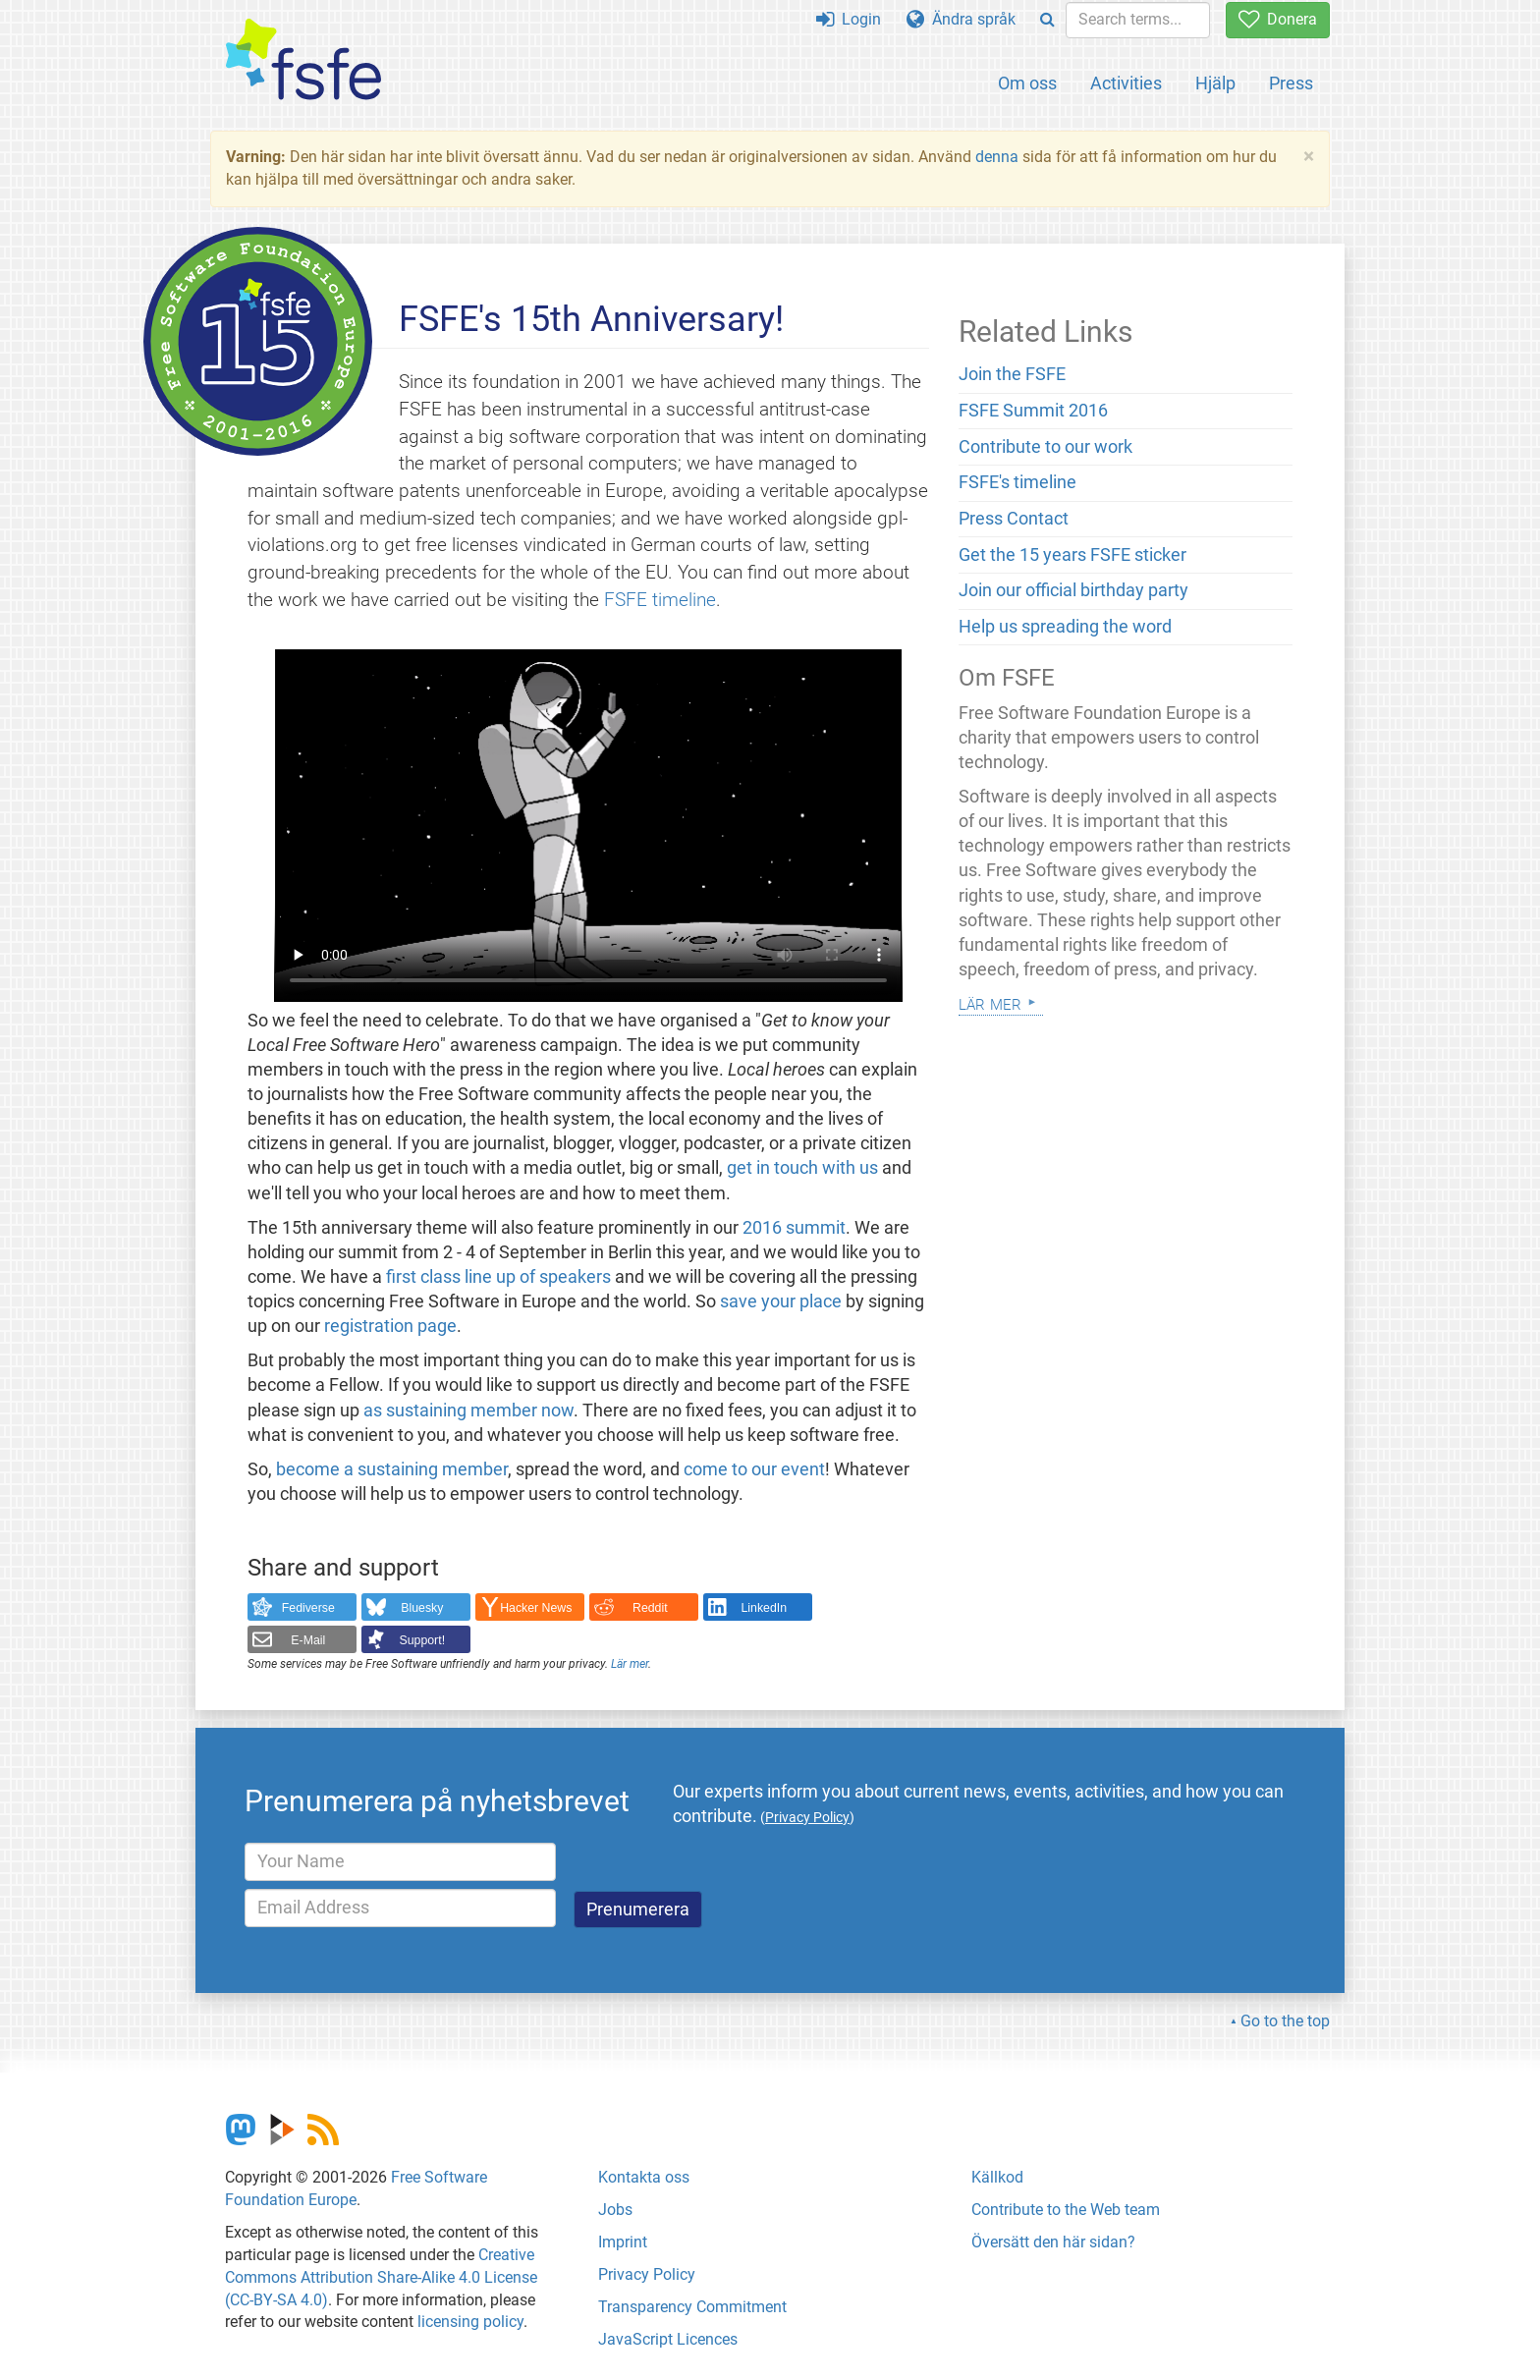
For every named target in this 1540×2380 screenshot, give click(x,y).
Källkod (997, 2177)
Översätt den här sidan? (1053, 2242)
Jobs (615, 2209)
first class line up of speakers (498, 1277)
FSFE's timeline (1017, 482)
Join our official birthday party (1073, 590)
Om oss (1027, 83)
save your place (781, 1301)
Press (1291, 83)
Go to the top (1285, 2021)
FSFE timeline (660, 599)
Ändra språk (961, 19)
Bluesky (422, 1608)
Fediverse (308, 1608)
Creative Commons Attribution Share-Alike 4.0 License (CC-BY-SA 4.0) (381, 2277)
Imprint (622, 2242)
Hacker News (536, 1608)
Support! (423, 1640)
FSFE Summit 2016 (1033, 410)
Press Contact (1014, 518)
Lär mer (629, 1664)
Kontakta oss (643, 2177)
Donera (1277, 19)
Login (848, 19)
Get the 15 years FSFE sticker (1072, 555)
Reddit (650, 1608)
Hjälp (1215, 83)
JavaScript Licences (668, 2339)
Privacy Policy (646, 2274)
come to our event (754, 1469)
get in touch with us (802, 1168)
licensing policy (470, 2321)
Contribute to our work (1045, 447)
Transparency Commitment (692, 2306)
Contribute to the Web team (1065, 2209)
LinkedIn (765, 1608)
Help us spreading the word (1065, 627)
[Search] (1047, 20)
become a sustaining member (392, 1469)
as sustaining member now (468, 1410)
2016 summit (794, 1228)
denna (996, 156)
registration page (390, 1326)
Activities (1126, 83)
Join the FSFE (1012, 374)
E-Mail (308, 1640)
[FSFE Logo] (303, 60)
